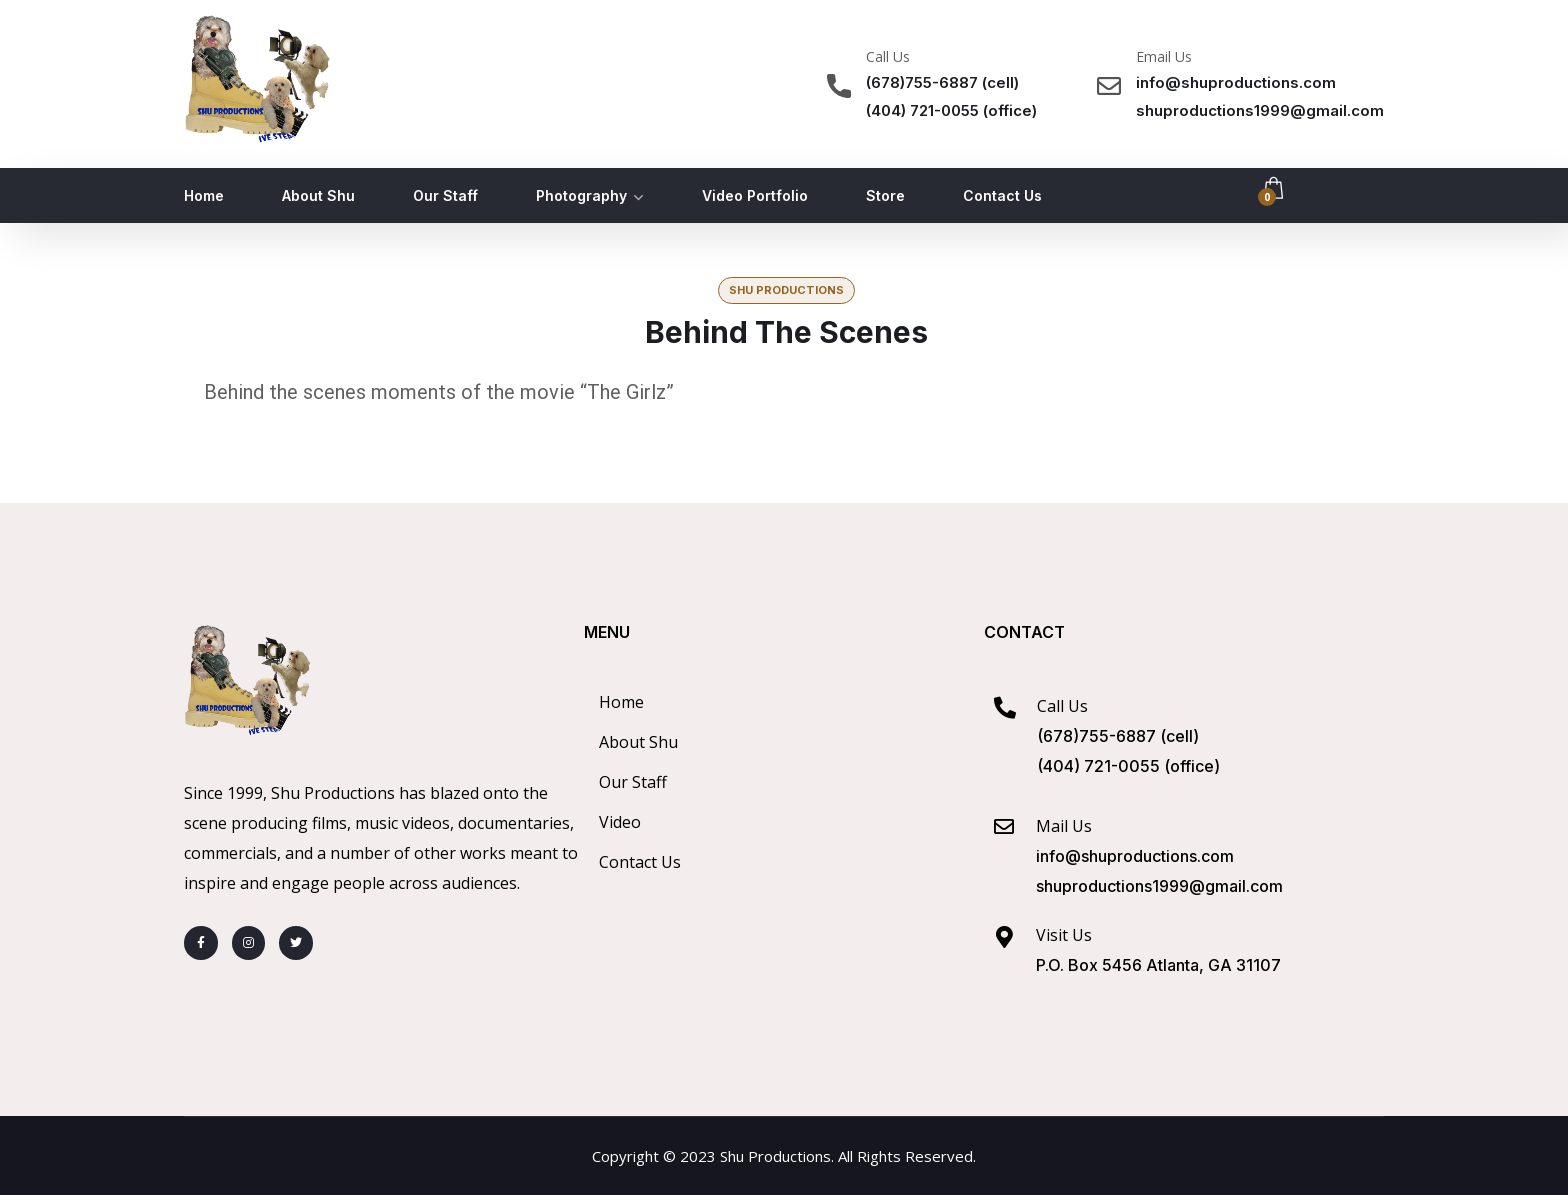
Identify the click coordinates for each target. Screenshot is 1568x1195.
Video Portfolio (755, 195)
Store (885, 195)
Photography (581, 195)
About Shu (318, 195)
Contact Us (1002, 195)
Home (204, 195)
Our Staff (445, 195)
